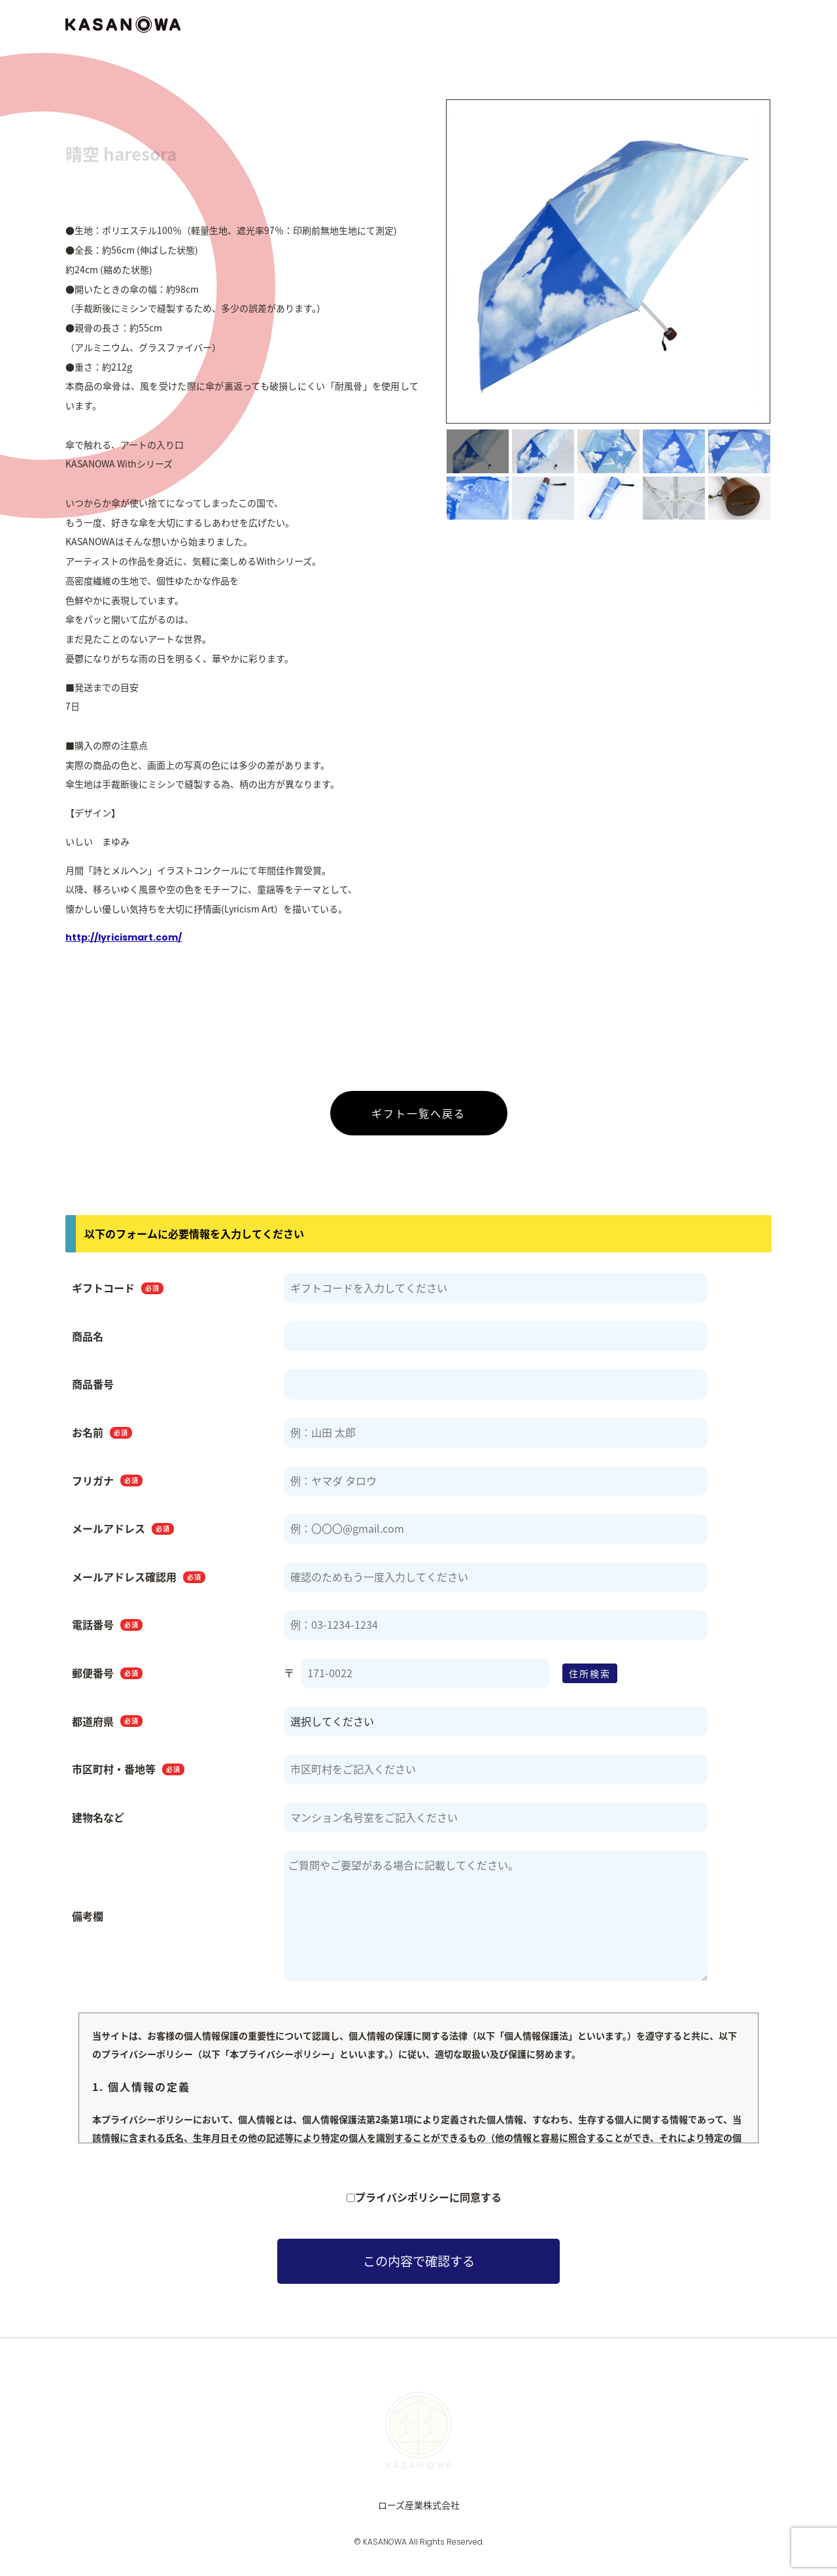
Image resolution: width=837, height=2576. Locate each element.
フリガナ (107, 1486)
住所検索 (590, 1679)
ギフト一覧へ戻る (418, 1119)
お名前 (102, 1439)
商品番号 (93, 1390)
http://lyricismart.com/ (123, 943)
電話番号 (107, 1631)
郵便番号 (107, 1678)
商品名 (87, 1342)
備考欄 (87, 1922)
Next (781, 269)
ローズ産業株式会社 (419, 2511)
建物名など (98, 1823)
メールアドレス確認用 (138, 1582)
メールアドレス (123, 1535)
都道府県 (107, 1727)
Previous (434, 269)
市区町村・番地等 (128, 1775)
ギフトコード (117, 1294)
